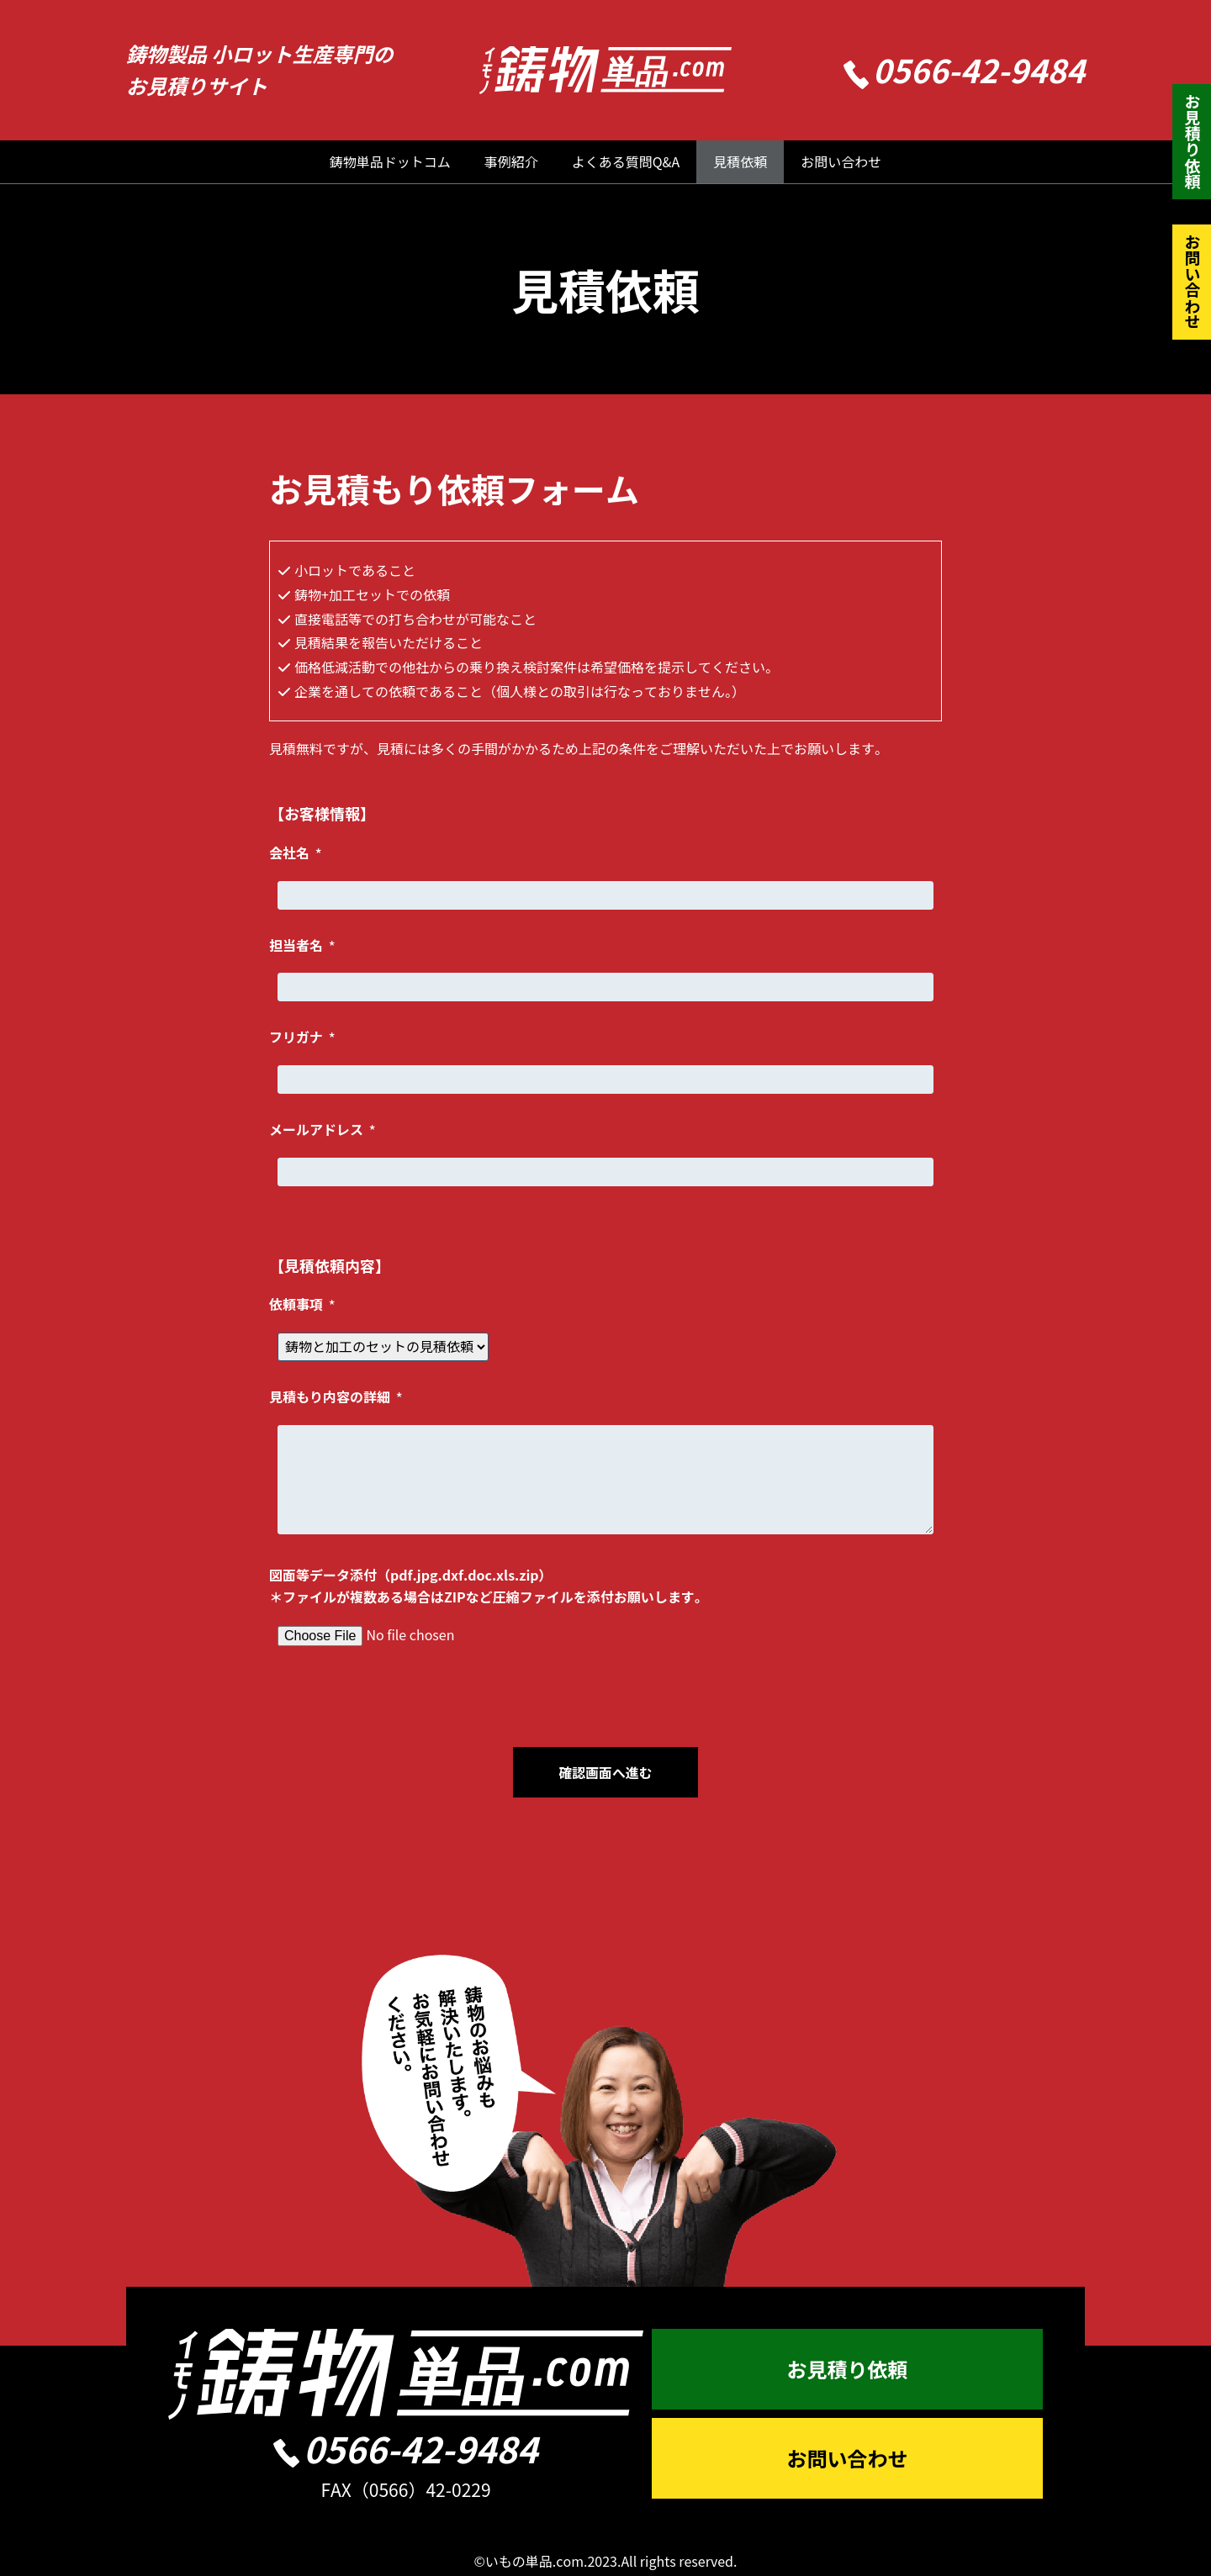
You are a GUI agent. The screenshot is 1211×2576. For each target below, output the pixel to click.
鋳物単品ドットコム (390, 161)
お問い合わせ (841, 161)
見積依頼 (740, 161)
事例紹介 (511, 161)
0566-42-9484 (964, 69)
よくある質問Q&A (626, 161)
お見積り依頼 (1192, 141)
